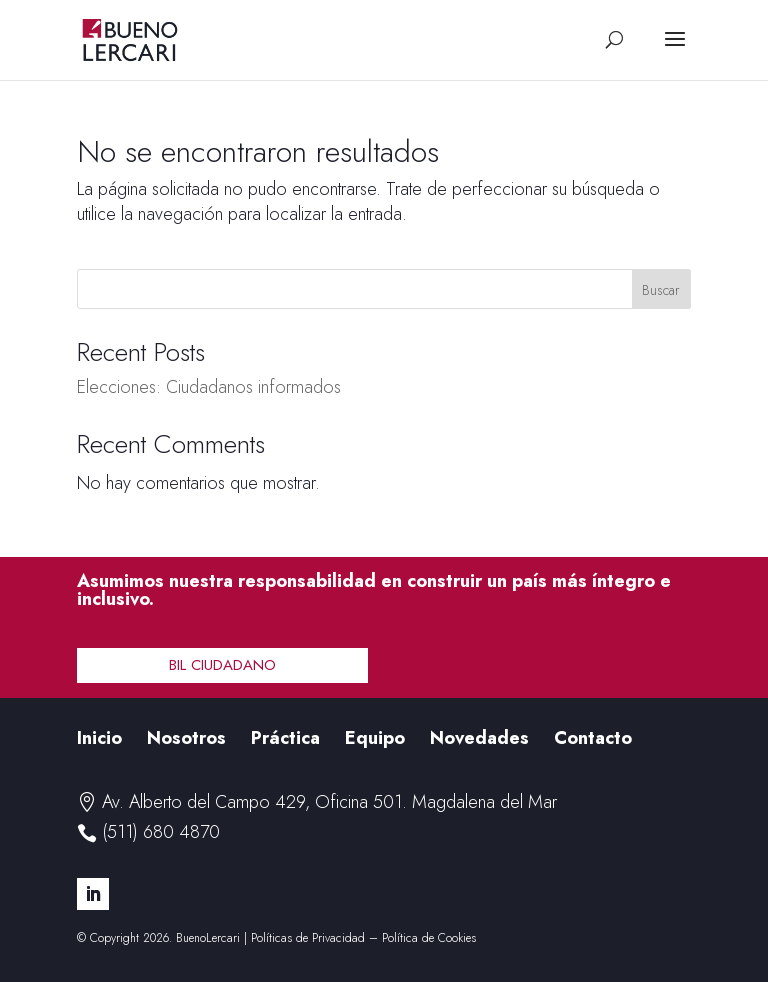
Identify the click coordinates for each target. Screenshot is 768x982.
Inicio (99, 738)
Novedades (479, 738)
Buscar (661, 290)
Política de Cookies (429, 938)
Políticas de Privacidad (308, 938)
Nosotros (186, 738)
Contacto (593, 738)
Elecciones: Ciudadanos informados (209, 387)
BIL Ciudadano (222, 665)
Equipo (375, 738)
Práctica (285, 738)
